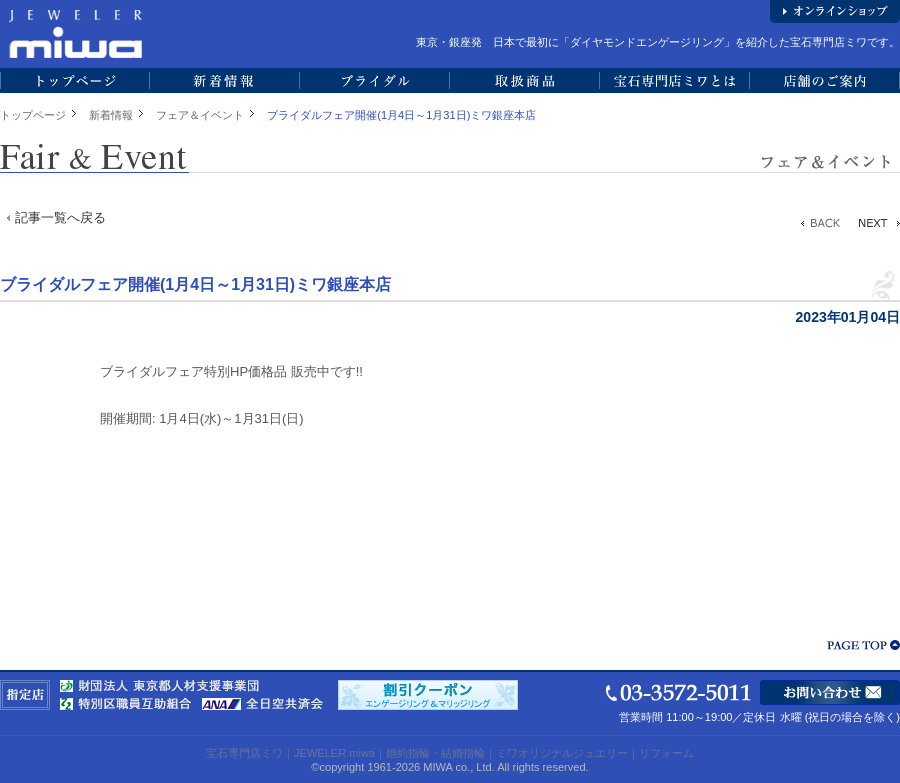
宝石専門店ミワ (244, 753)
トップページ (33, 115)
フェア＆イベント (200, 115)
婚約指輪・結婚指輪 (435, 753)
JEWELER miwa (334, 753)
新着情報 (111, 115)
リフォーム (666, 753)
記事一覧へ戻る (60, 217)
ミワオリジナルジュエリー (562, 753)
